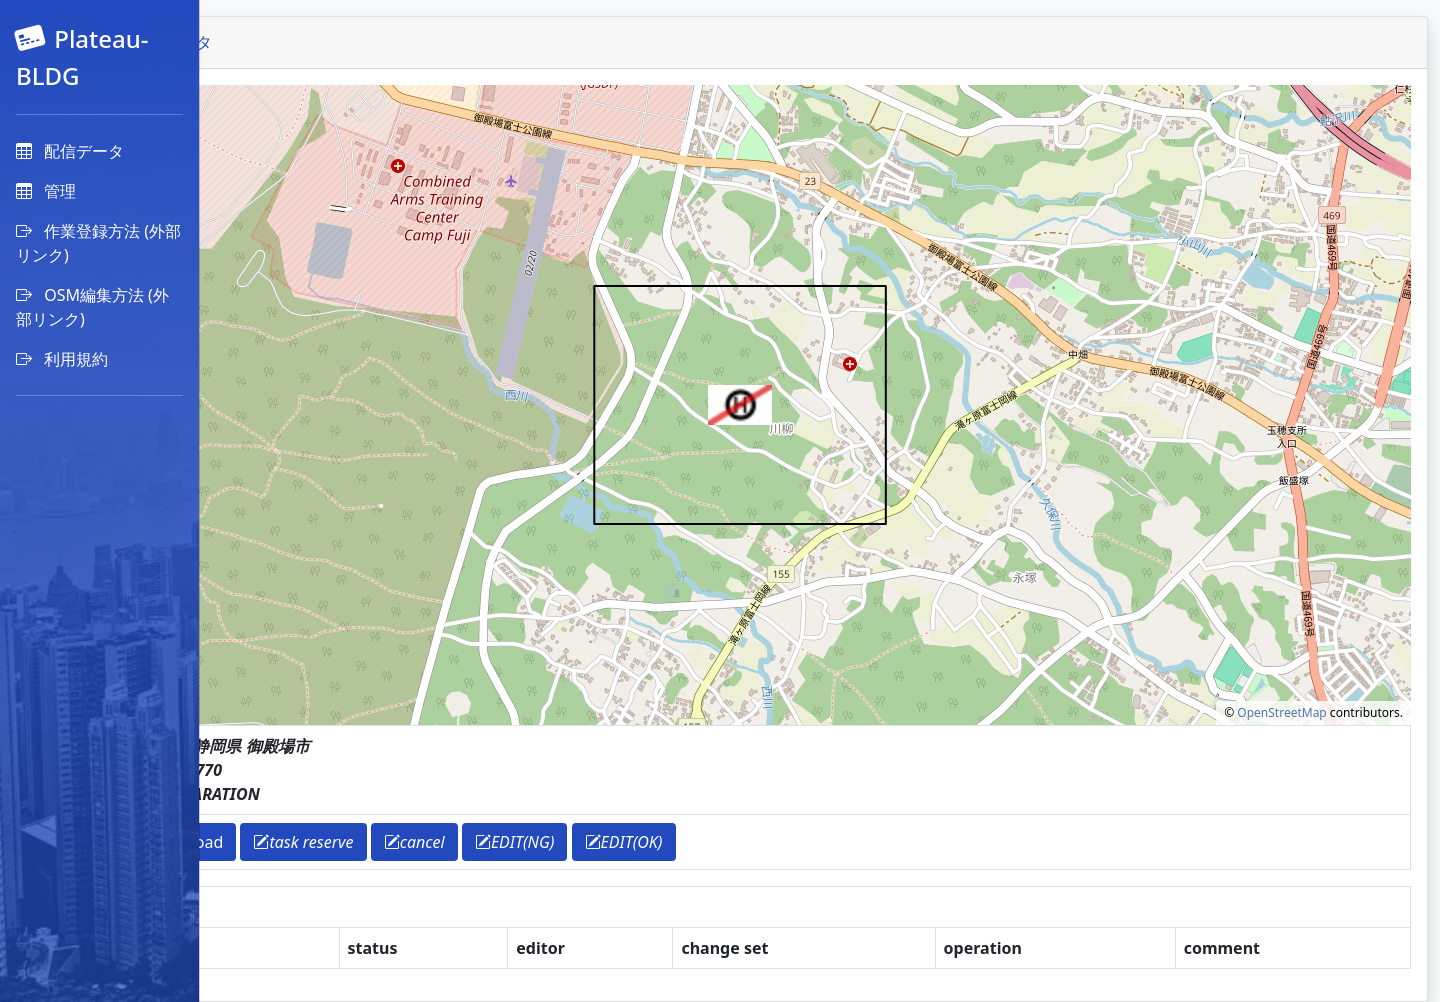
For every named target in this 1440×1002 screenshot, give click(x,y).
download (366, 842)
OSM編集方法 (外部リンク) (92, 307)
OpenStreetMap (1281, 712)
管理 (46, 191)
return (274, 842)
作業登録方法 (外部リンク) (98, 243)
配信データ (70, 151)
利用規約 (62, 359)
